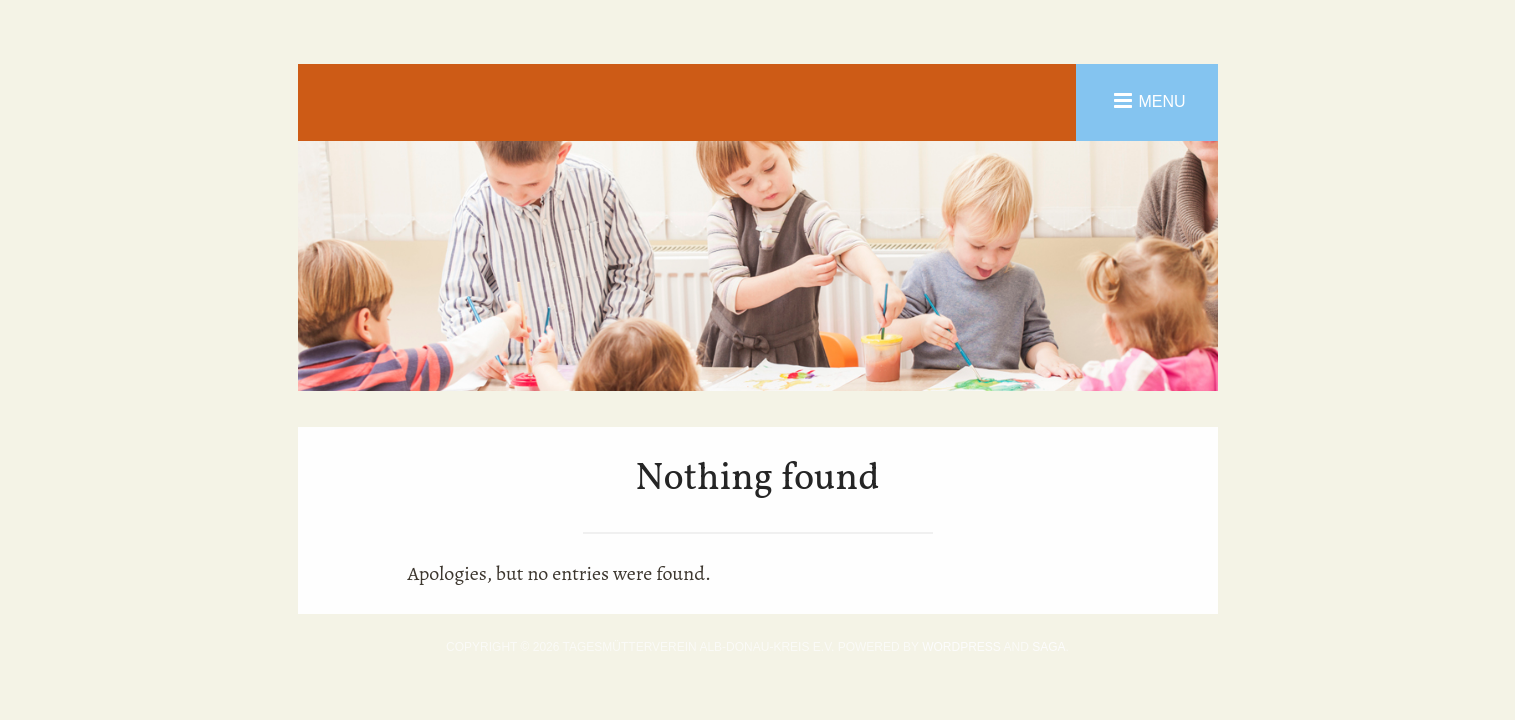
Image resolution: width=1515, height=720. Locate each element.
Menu (1161, 100)
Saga (1048, 647)
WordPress (961, 647)
